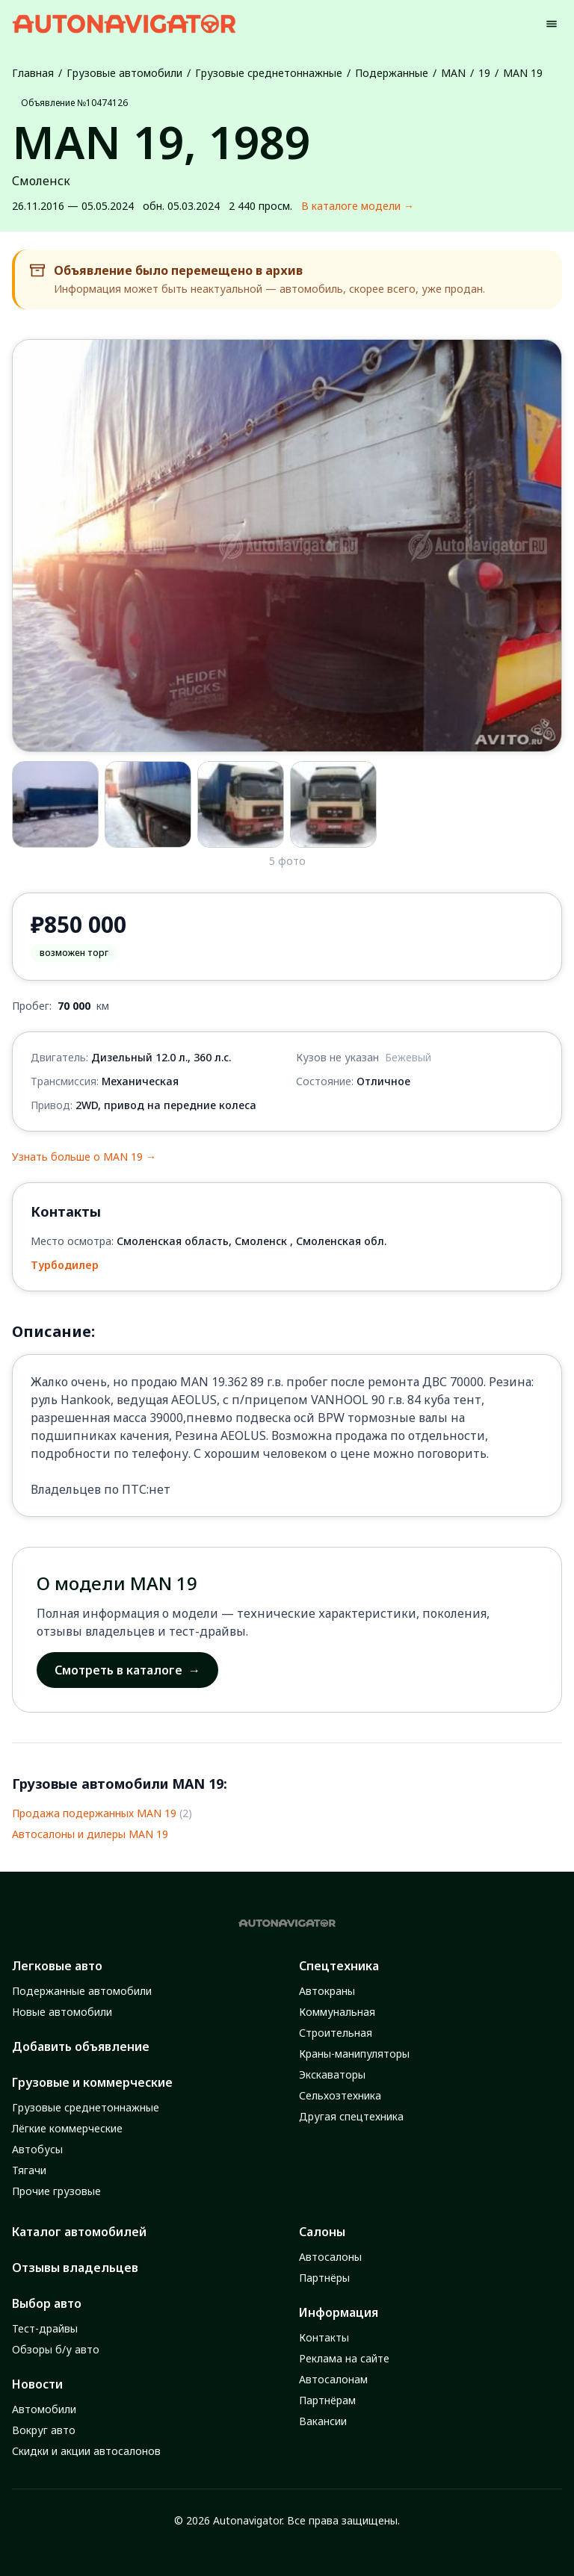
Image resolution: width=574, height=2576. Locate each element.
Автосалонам (333, 2379)
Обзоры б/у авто (55, 2349)
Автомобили (44, 2409)
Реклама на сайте (344, 2358)
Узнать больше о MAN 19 (84, 1156)
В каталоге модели (357, 206)
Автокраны (327, 1991)
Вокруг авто (43, 2430)
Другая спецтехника (351, 2116)
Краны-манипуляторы (354, 2053)
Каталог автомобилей (79, 2231)
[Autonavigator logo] (124, 23)
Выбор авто (46, 2303)
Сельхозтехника (340, 2095)
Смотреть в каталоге (127, 1670)
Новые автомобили (62, 2012)
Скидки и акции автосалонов (86, 2451)
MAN (453, 73)
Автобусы (37, 2149)
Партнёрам (327, 2400)
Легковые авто (57, 1966)
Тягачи (29, 2170)
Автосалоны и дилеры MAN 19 (90, 1834)
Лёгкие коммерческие (67, 2128)
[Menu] (551, 23)
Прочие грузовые (56, 2191)
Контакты (324, 2337)
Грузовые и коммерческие (92, 2082)
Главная (33, 73)
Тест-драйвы (45, 2328)
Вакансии (323, 2421)
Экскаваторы (332, 2074)
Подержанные (391, 73)
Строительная (335, 2033)
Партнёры (324, 2278)
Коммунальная (337, 2012)
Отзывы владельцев (75, 2267)
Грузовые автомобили (124, 73)
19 (484, 73)
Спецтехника (339, 1966)
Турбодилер (65, 1265)
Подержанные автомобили (82, 1991)
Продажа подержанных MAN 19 (94, 1813)
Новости (37, 2384)
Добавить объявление (80, 2046)
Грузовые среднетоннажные (268, 73)
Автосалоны (330, 2257)
